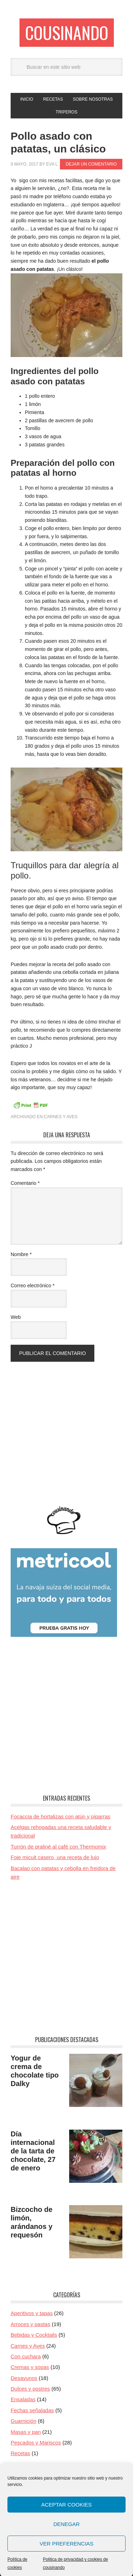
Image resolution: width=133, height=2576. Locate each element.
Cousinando (66, 32)
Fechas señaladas (32, 2410)
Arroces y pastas (30, 2324)
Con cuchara (26, 2356)
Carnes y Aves (61, 1116)
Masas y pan (26, 2432)
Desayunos (24, 2378)
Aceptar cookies (66, 2525)
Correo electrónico (33, 1285)
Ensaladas (23, 2399)
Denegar (66, 2544)
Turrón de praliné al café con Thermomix (58, 1847)
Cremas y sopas (30, 2367)
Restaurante (25, 2464)
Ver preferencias (67, 2564)
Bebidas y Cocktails (34, 2335)
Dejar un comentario (91, 164)
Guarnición (24, 2421)
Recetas (20, 2453)
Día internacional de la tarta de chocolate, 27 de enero (33, 2151)
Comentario (25, 1183)
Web (16, 1317)
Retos (17, 2475)
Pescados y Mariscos (36, 2443)
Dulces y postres (30, 2389)
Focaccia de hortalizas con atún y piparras (60, 1816)
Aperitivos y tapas (31, 2313)
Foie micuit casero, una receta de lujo (55, 1857)
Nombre (21, 1254)
